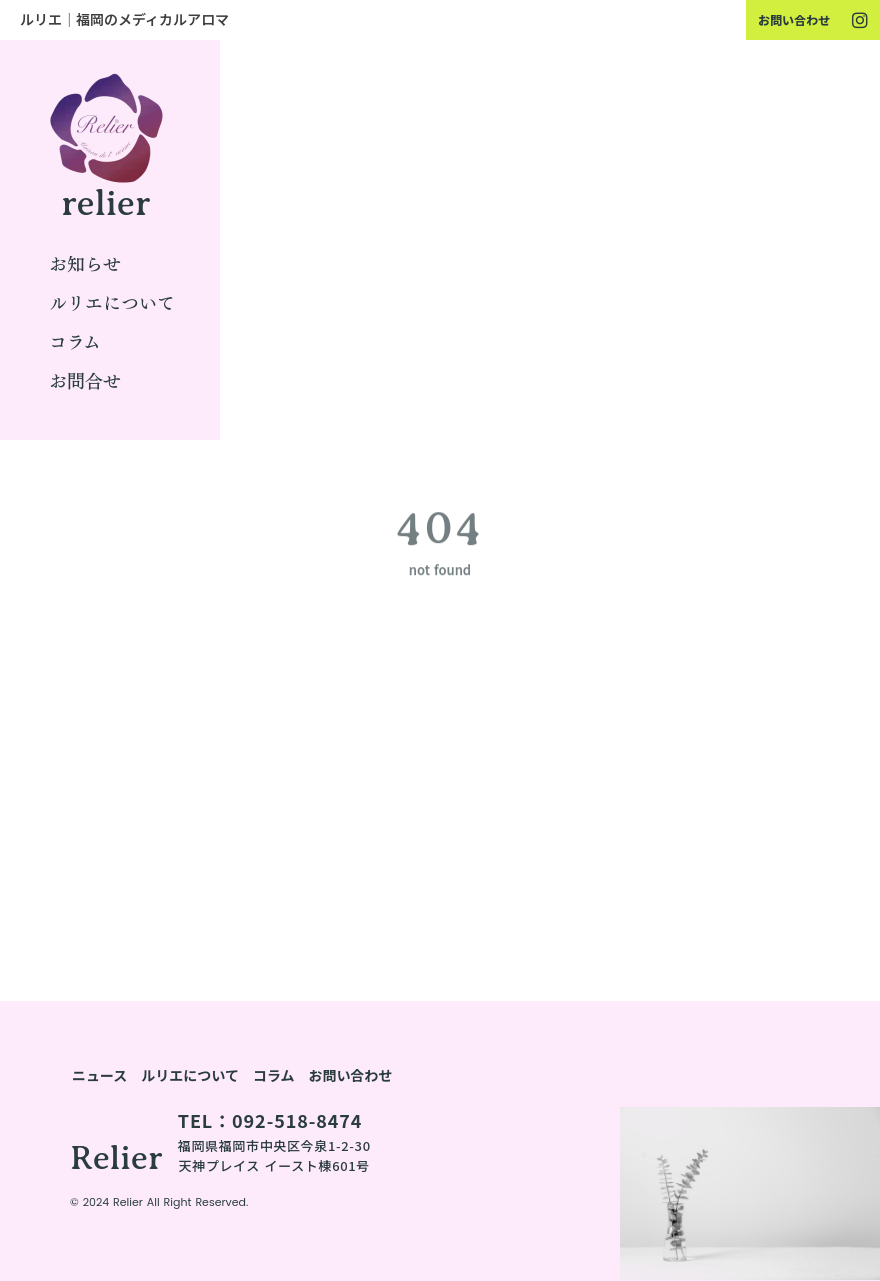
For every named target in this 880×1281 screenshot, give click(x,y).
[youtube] (860, 20)
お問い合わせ (794, 19)
